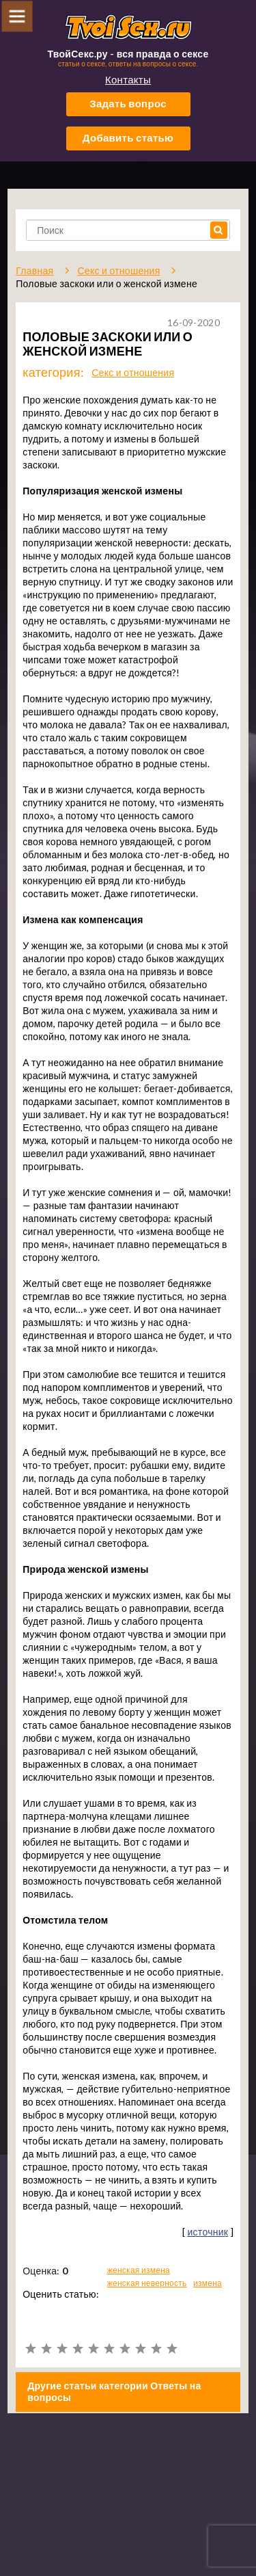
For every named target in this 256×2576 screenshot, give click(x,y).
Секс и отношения (132, 372)
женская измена (138, 2270)
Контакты (128, 79)
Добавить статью (128, 137)
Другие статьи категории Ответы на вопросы (114, 2391)
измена (207, 2283)
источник (207, 2232)
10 (172, 2348)
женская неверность (147, 2283)
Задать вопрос (128, 103)
